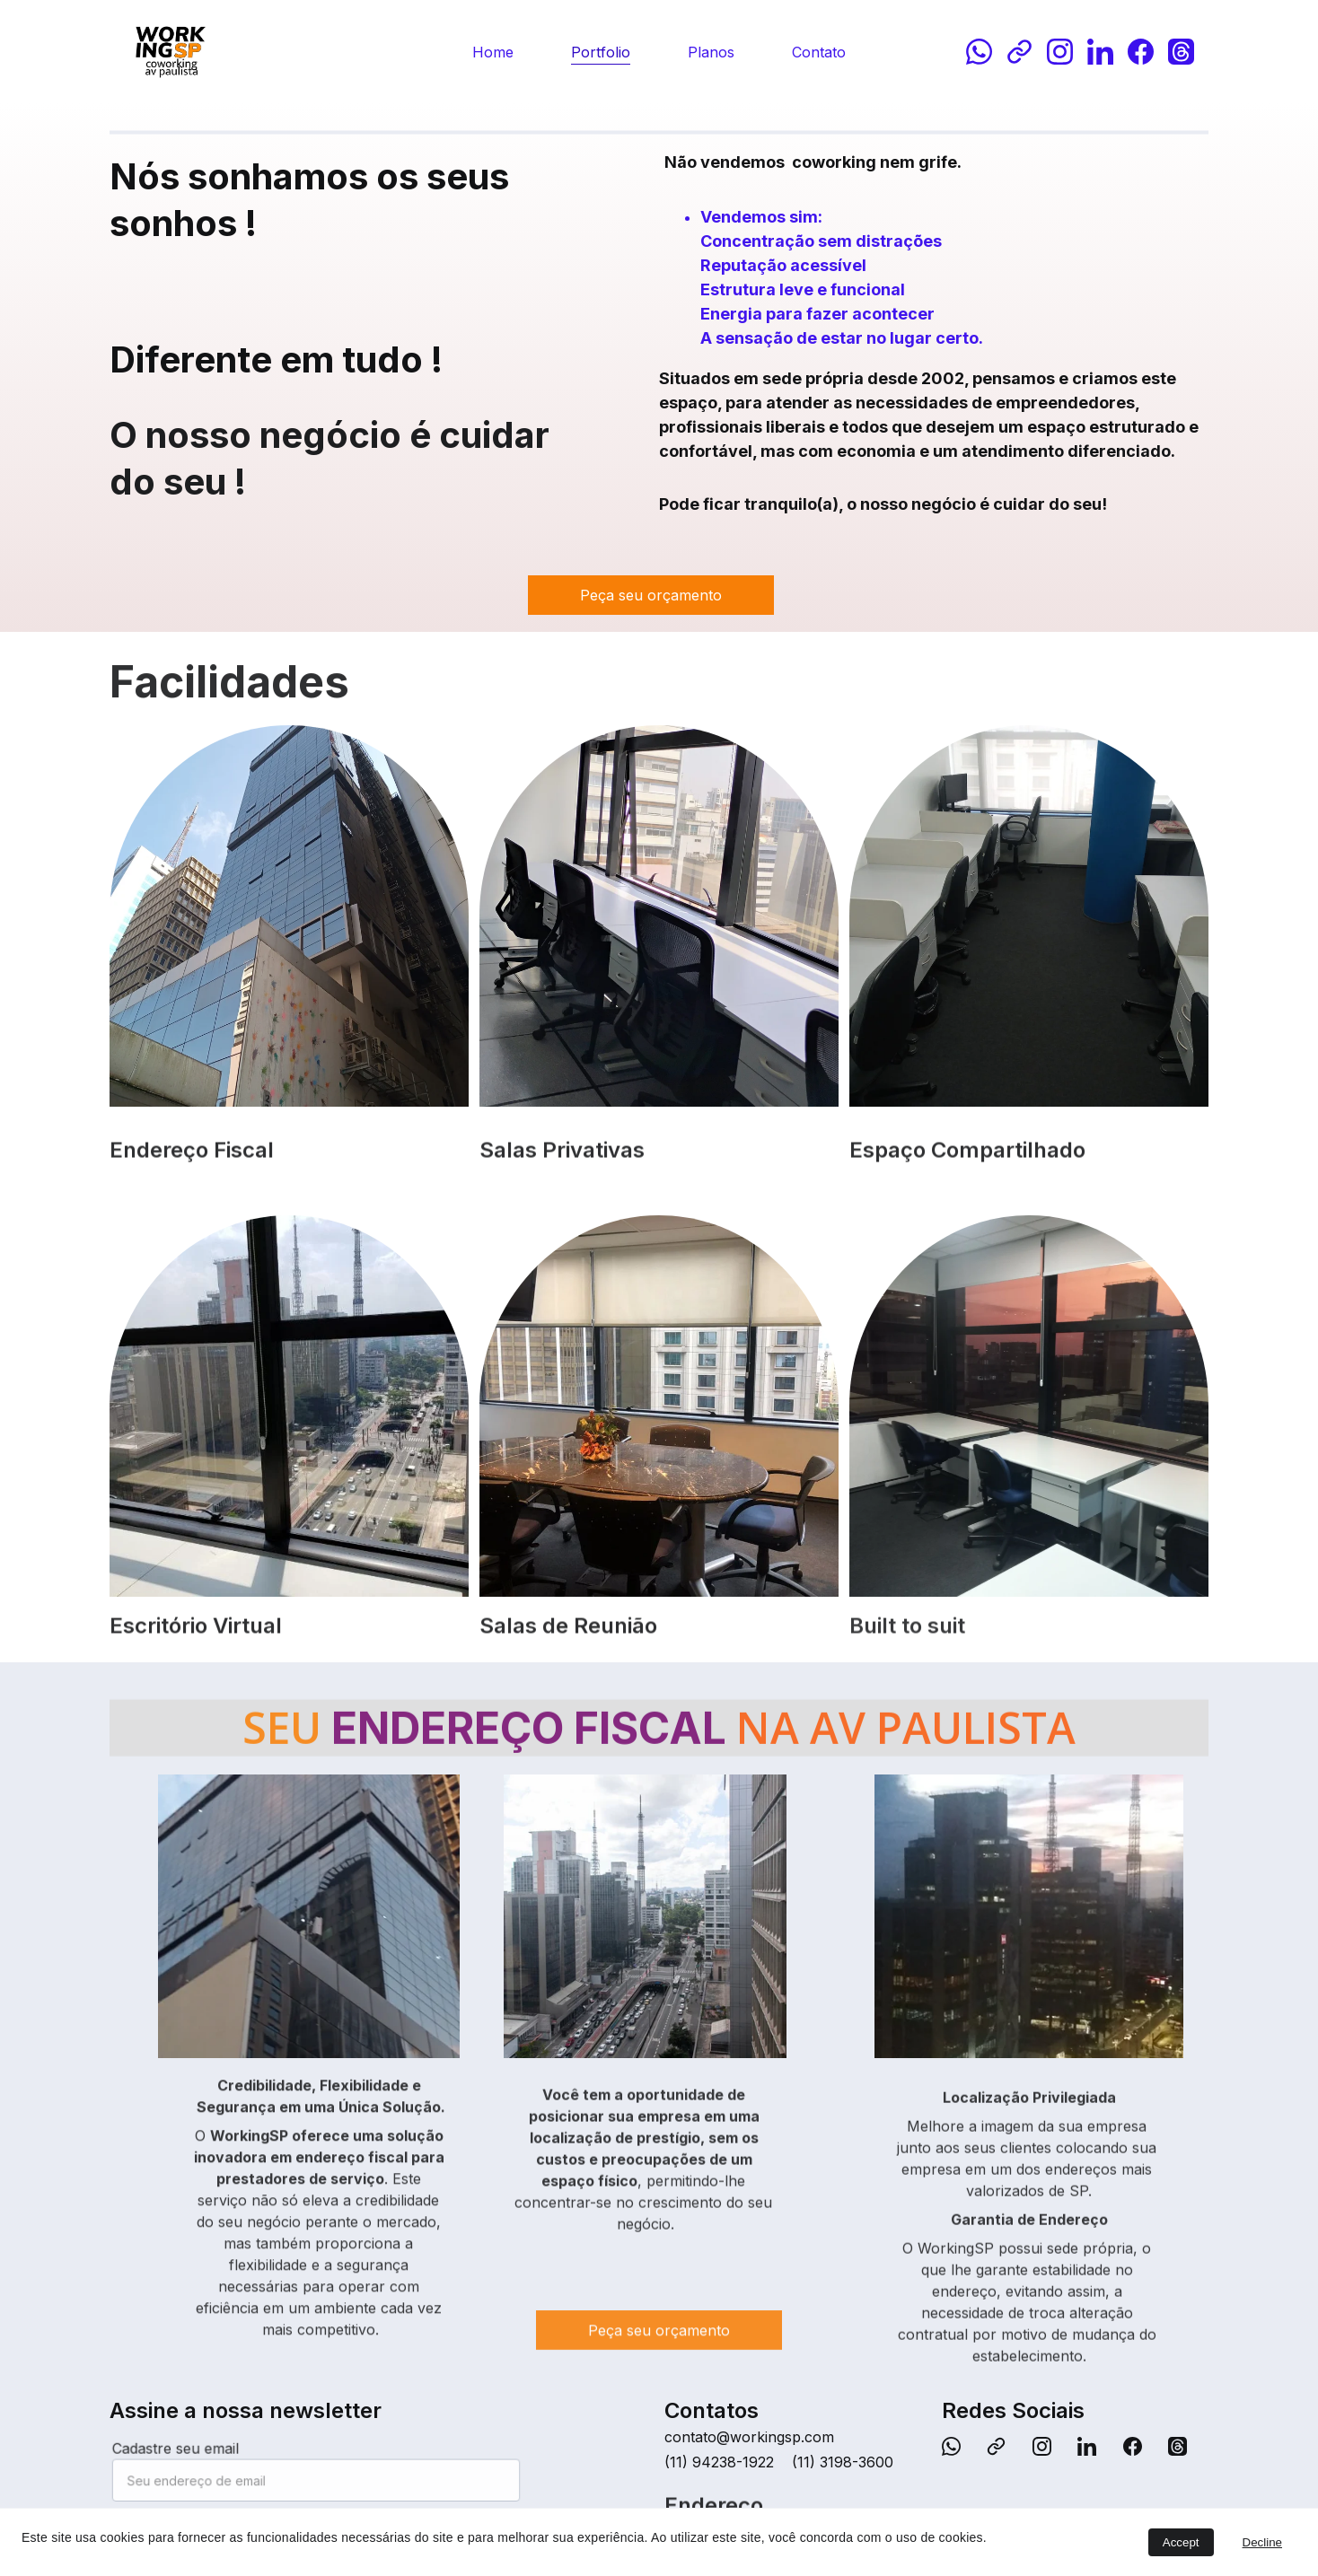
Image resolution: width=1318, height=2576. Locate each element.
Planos (711, 52)
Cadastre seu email (185, 2451)
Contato (819, 52)
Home (493, 52)
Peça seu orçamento (651, 596)
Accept (1181, 2542)
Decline (1262, 2542)
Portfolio (600, 52)
